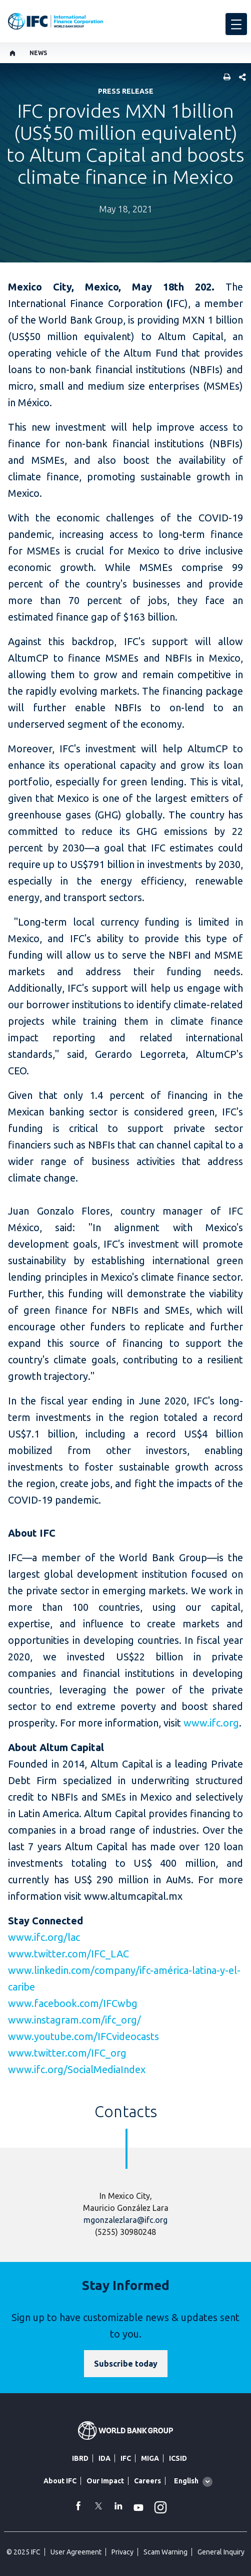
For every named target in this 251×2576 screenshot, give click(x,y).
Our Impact (105, 2481)
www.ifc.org (211, 1723)
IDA (104, 2458)
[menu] (236, 24)
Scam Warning (166, 2552)
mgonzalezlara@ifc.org (126, 2219)
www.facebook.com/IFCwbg (73, 2003)
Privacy (123, 2552)
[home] (12, 53)
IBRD (80, 2458)
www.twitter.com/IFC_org (67, 2053)
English (186, 2481)
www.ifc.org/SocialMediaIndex (77, 2069)
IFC (125, 2458)
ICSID (178, 2458)
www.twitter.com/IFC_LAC (68, 1953)
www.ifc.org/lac (44, 1937)
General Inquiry (221, 2552)
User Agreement (76, 2552)
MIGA (150, 2458)
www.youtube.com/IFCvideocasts (83, 2036)
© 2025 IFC (23, 2552)
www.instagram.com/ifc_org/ (74, 2020)
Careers (147, 2481)
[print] (225, 78)
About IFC (60, 2481)
